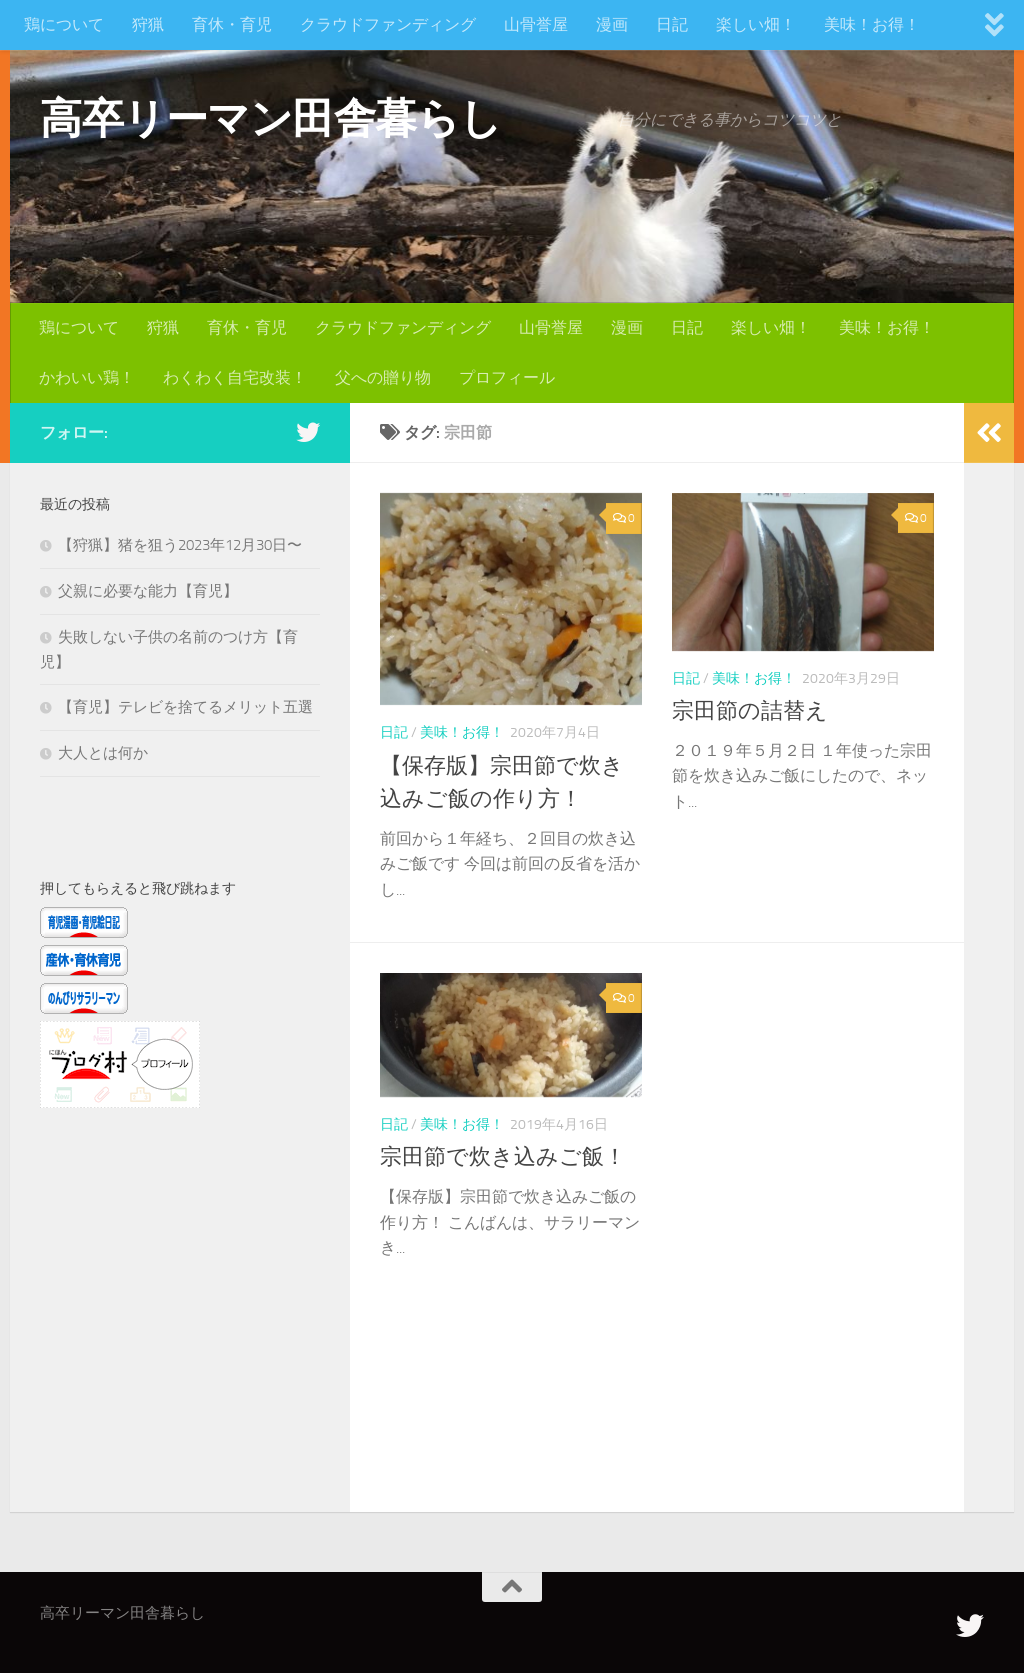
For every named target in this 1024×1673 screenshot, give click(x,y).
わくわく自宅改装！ (235, 377)
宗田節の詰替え (750, 711)
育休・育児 (232, 24)
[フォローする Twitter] (308, 432)
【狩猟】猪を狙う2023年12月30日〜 (180, 545)
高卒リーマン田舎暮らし (271, 119)
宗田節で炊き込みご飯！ (503, 1157)
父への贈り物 (383, 377)
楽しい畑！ (756, 24)
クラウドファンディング (388, 24)
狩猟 (148, 24)
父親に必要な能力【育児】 (148, 591)
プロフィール (507, 377)
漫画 (612, 24)
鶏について (64, 24)
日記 (672, 24)
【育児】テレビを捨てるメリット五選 (185, 707)
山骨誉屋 (536, 24)
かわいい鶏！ (87, 377)
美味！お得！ (872, 24)
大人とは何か (103, 753)
